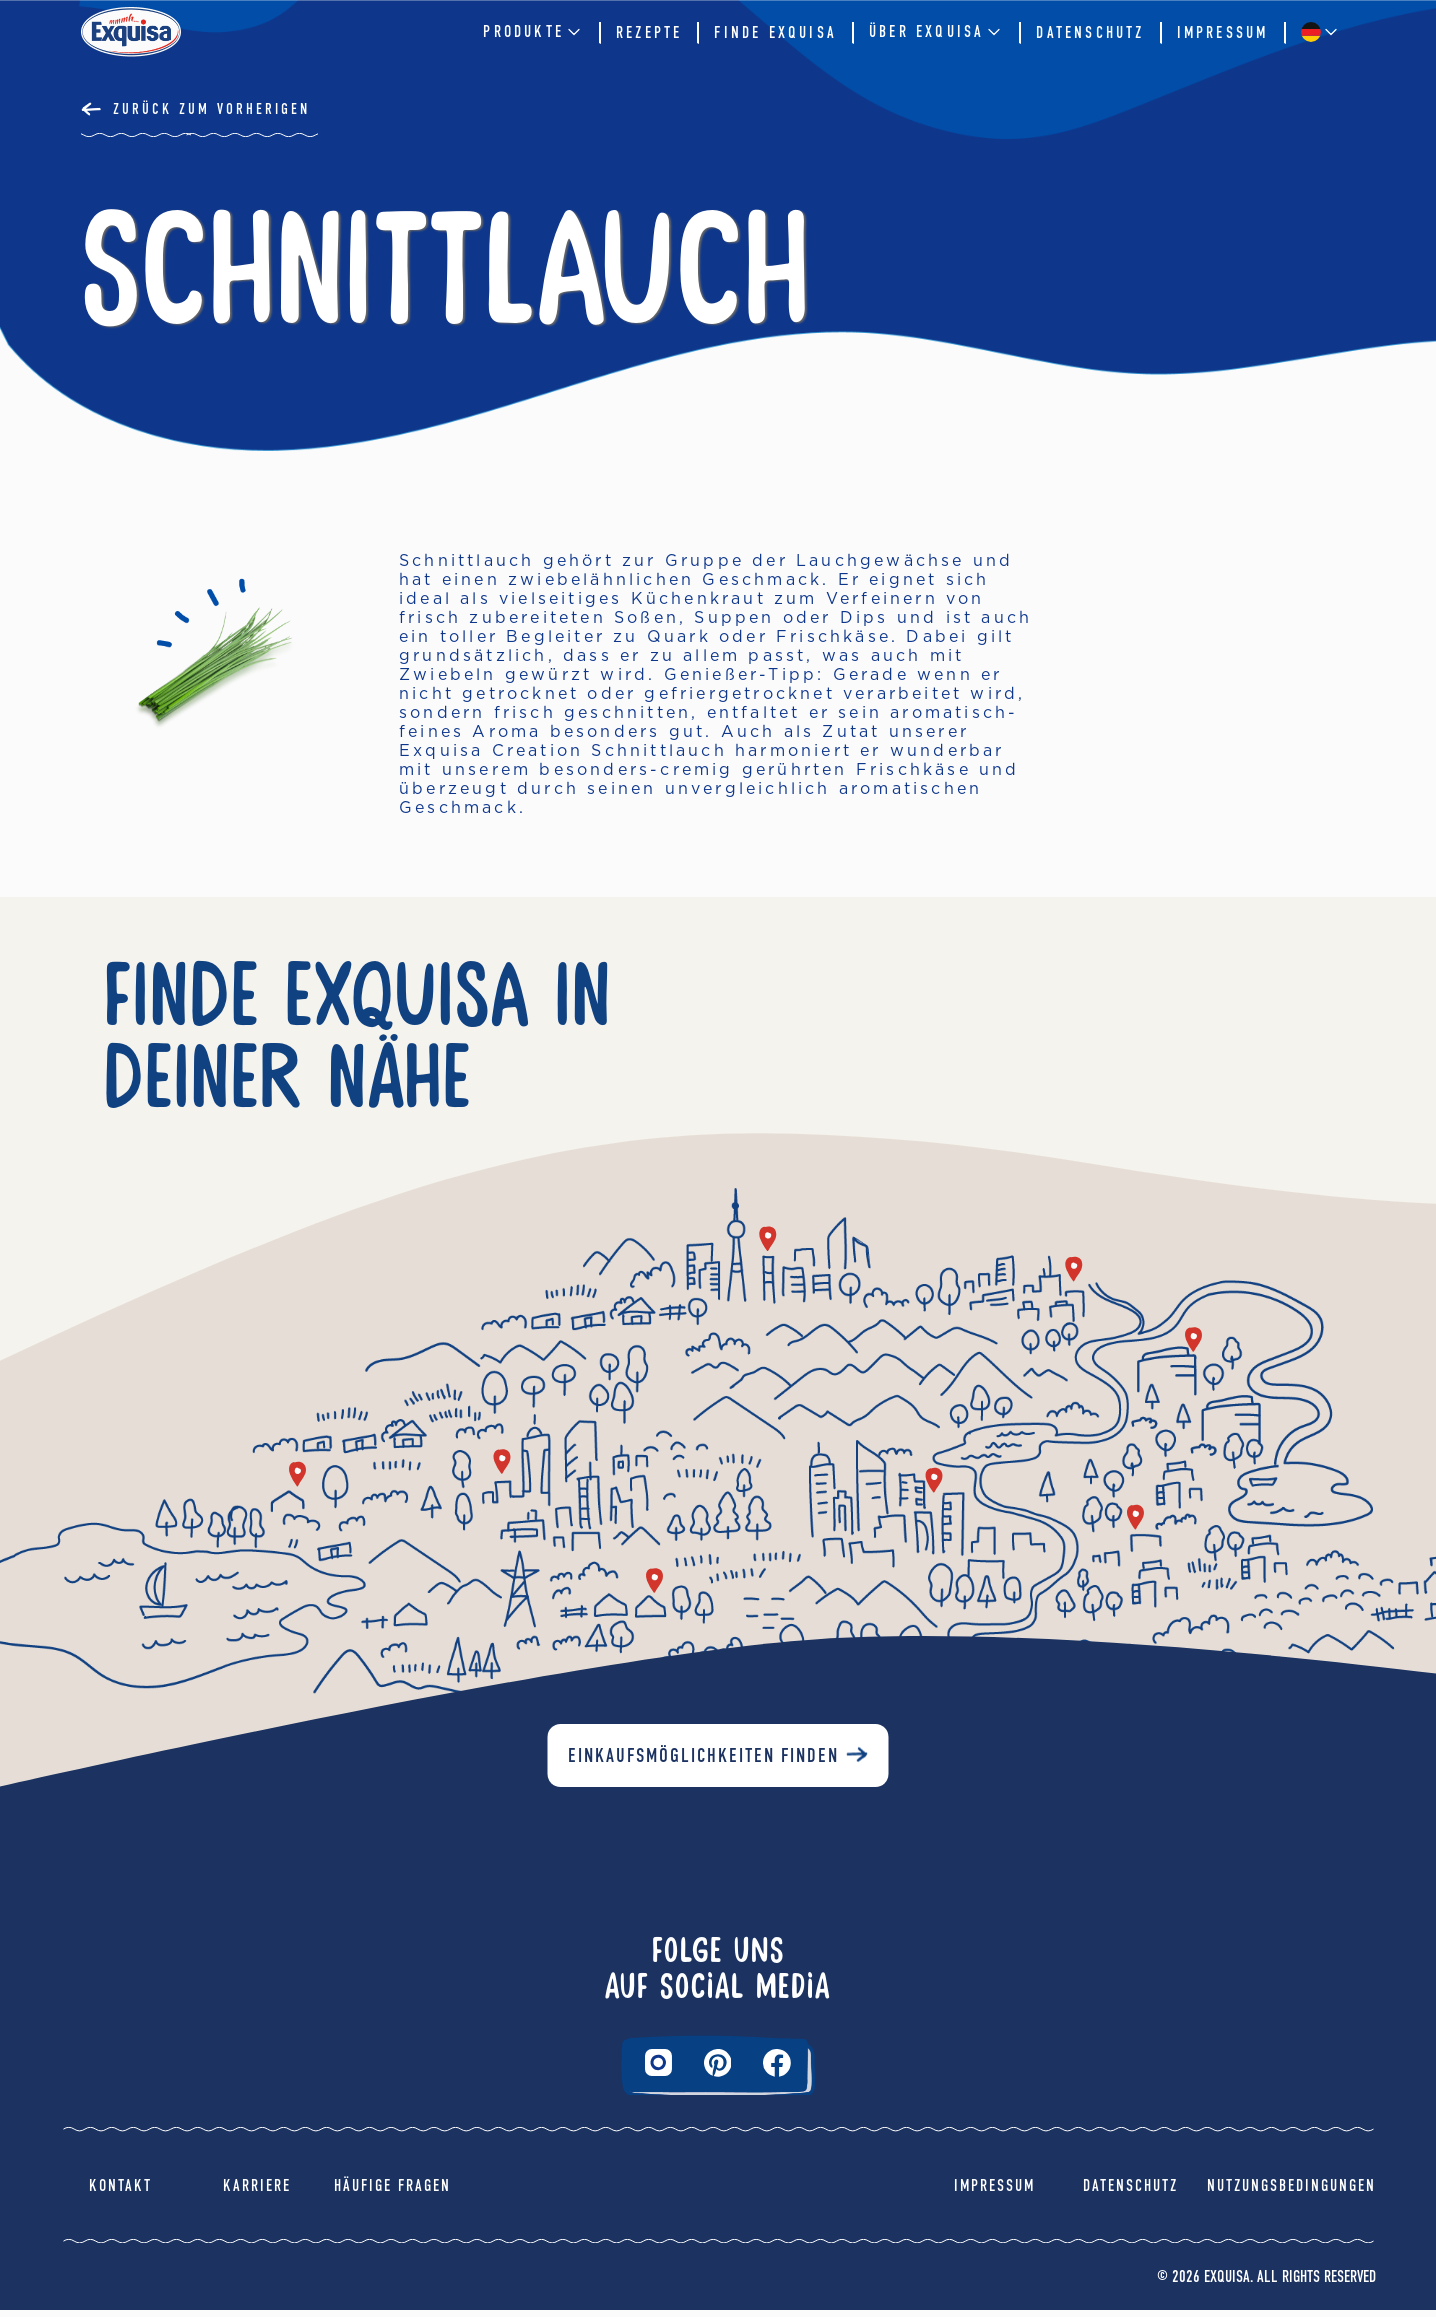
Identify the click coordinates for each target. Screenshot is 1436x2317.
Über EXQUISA (936, 32)
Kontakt (120, 2192)
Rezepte (649, 32)
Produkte (533, 32)
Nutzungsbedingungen (1291, 2192)
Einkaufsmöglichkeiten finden (703, 1763)
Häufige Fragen (392, 2192)
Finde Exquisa (775, 32)
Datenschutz (1090, 32)
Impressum (1223, 32)
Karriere (257, 2192)
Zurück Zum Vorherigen (211, 109)
